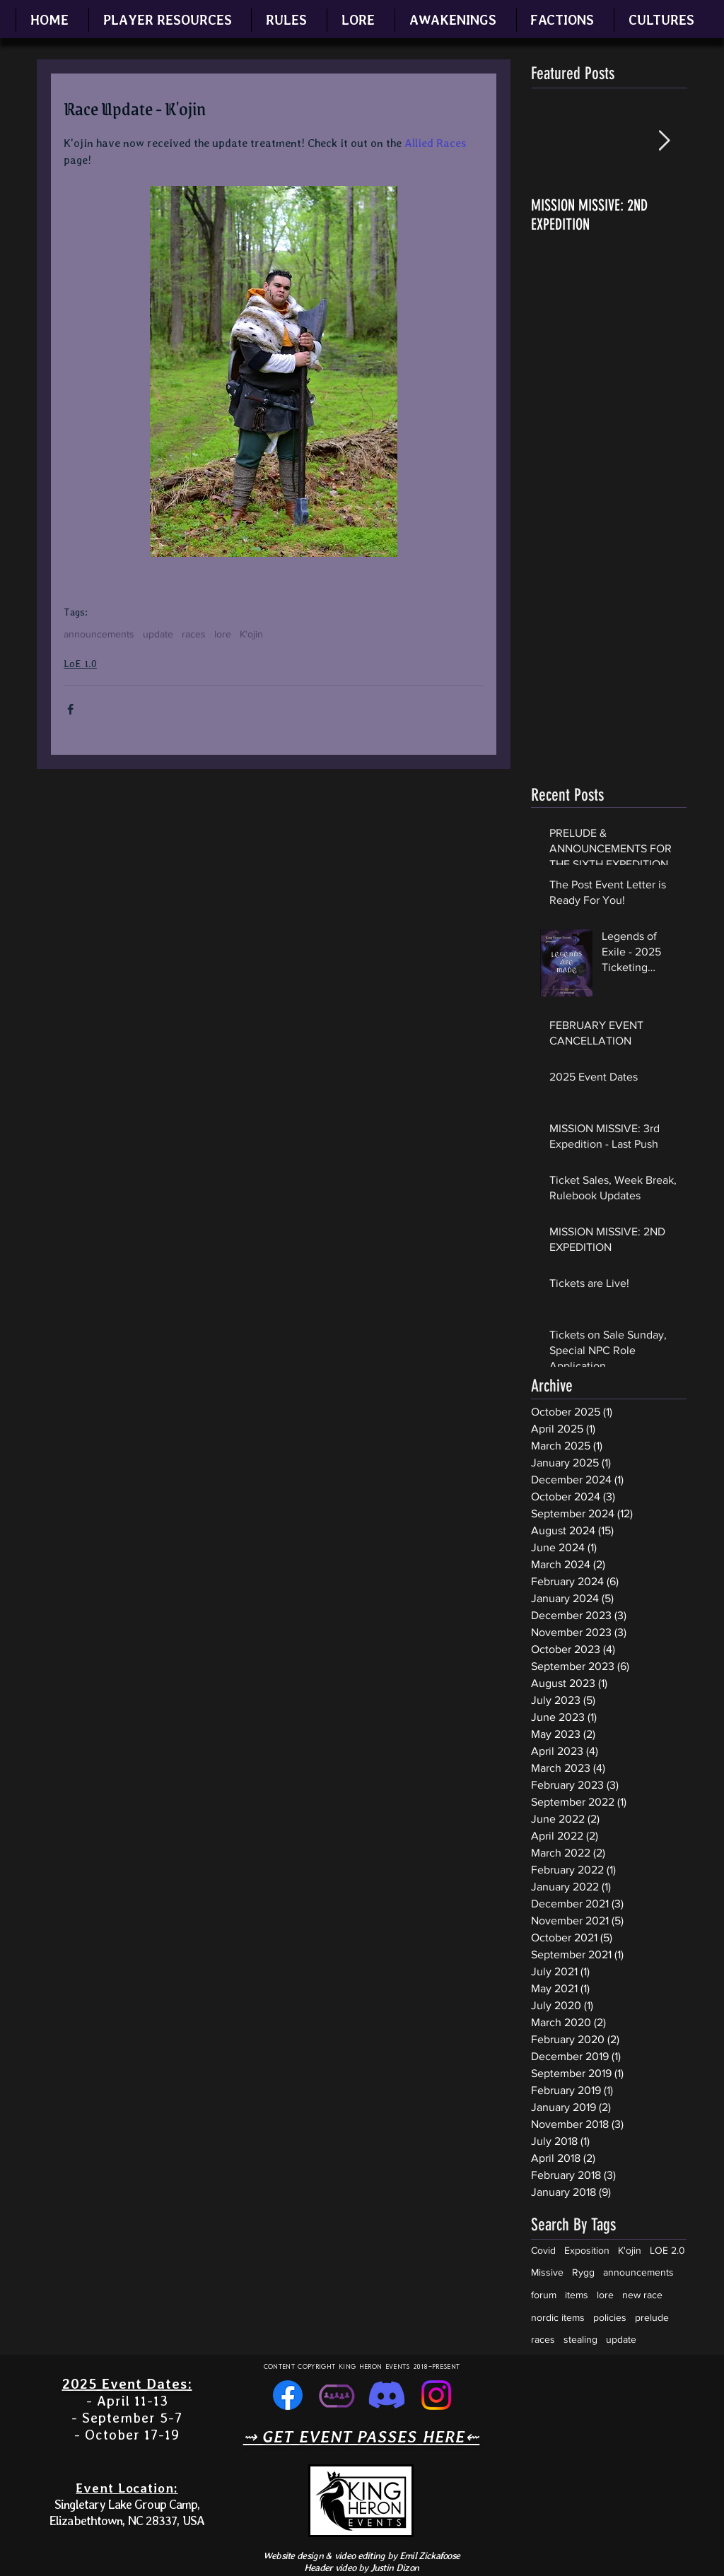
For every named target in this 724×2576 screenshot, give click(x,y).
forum (543, 2294)
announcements (99, 634)
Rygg (583, 2272)
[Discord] (387, 2395)
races (194, 634)
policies (609, 2317)
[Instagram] (436, 2395)
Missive (547, 2272)
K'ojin (251, 634)
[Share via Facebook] (70, 709)
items (576, 2294)
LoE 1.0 (80, 663)
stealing (580, 2339)
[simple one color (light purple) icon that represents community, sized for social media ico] (337, 2395)
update (158, 634)
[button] (167, 20)
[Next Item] (664, 141)
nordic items (558, 2317)
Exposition (586, 2250)
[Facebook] (288, 2395)
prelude (652, 2317)
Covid (543, 2250)
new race (642, 2294)
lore (222, 634)
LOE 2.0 (667, 2250)
